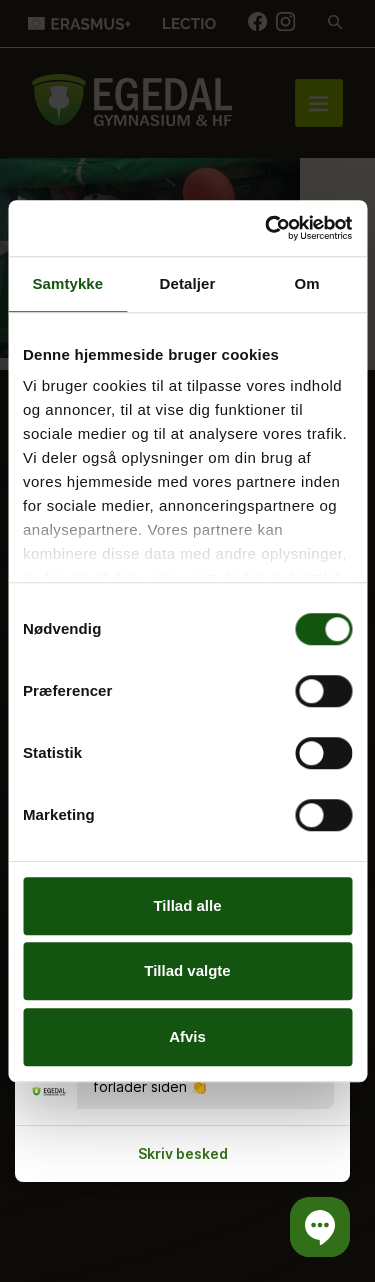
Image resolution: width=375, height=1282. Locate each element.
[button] (320, 1227)
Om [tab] (307, 283)
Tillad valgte (187, 970)
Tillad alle (187, 905)
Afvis (187, 1036)
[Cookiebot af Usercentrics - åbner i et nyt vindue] (267, 228)
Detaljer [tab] (188, 283)
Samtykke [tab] (67, 283)
